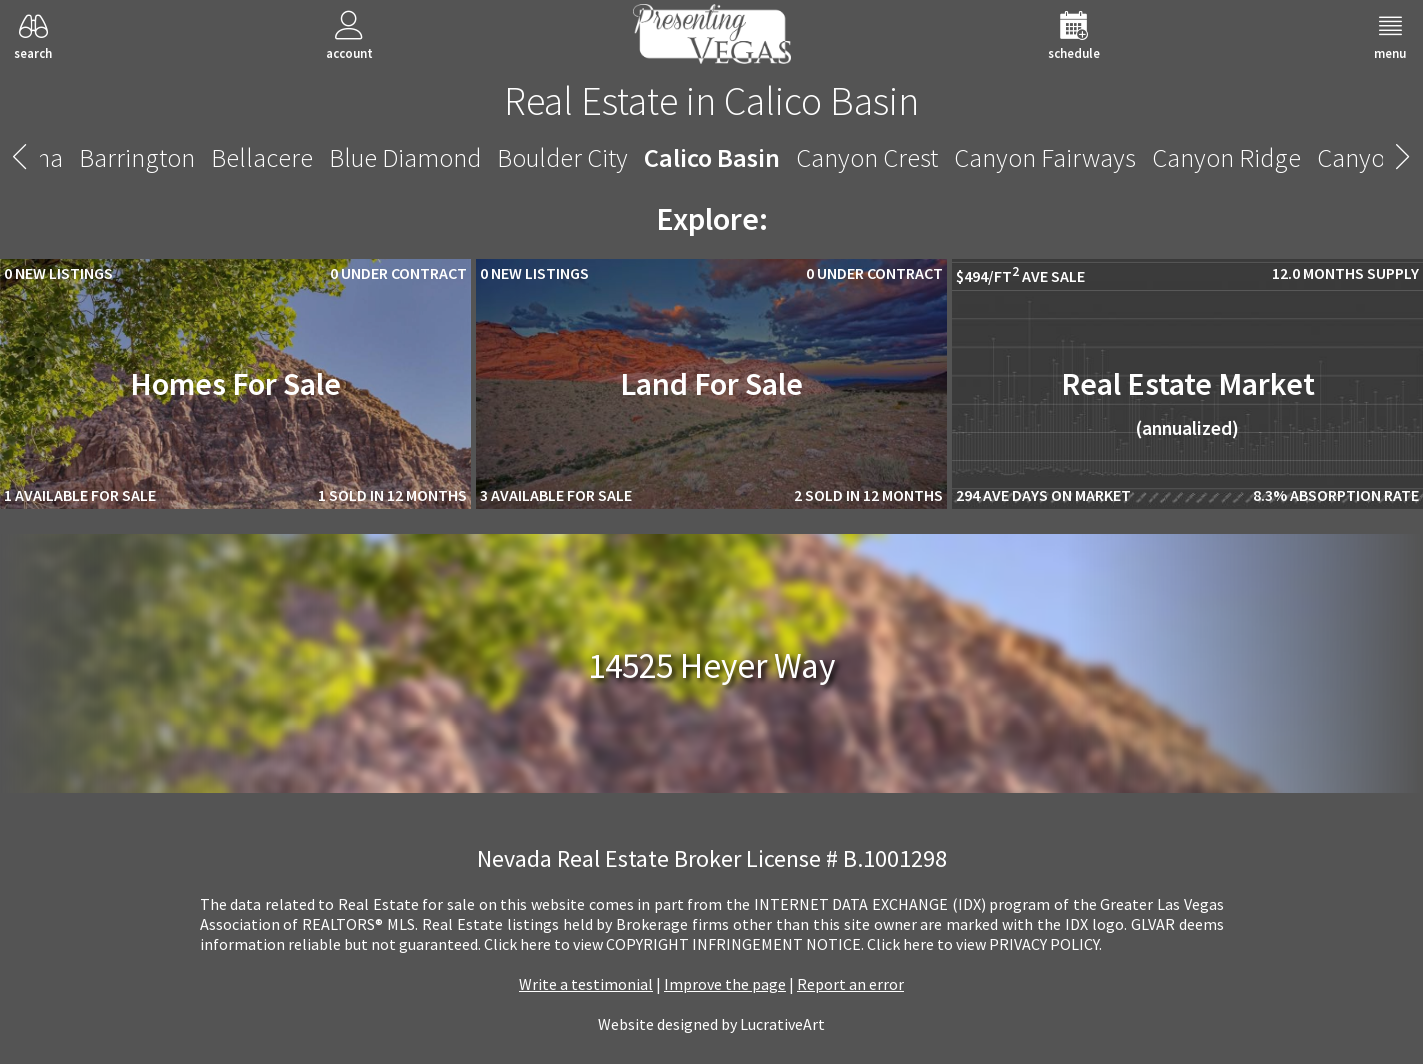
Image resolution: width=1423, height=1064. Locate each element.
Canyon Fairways (1045, 157)
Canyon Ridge (1226, 157)
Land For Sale (711, 384)
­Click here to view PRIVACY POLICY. (984, 944)
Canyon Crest (867, 157)
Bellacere (262, 157)
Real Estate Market (1188, 402)
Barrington (137, 157)
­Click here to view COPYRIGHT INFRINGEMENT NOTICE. (674, 944)
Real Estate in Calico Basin (711, 101)
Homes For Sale (235, 384)
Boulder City (562, 157)
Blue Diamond (405, 157)
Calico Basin (712, 157)
